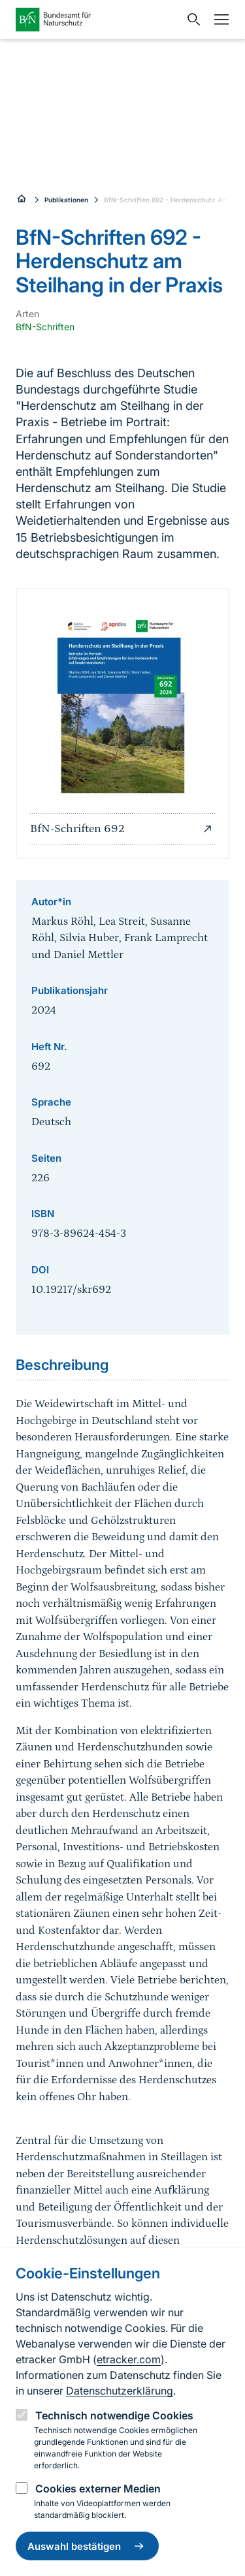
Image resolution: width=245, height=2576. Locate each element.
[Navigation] (218, 19)
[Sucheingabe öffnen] (191, 19)
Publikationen (66, 200)
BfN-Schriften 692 (122, 829)
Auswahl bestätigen (87, 2546)
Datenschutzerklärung (119, 2390)
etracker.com (129, 2359)
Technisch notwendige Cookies (114, 2415)
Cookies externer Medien (98, 2488)
